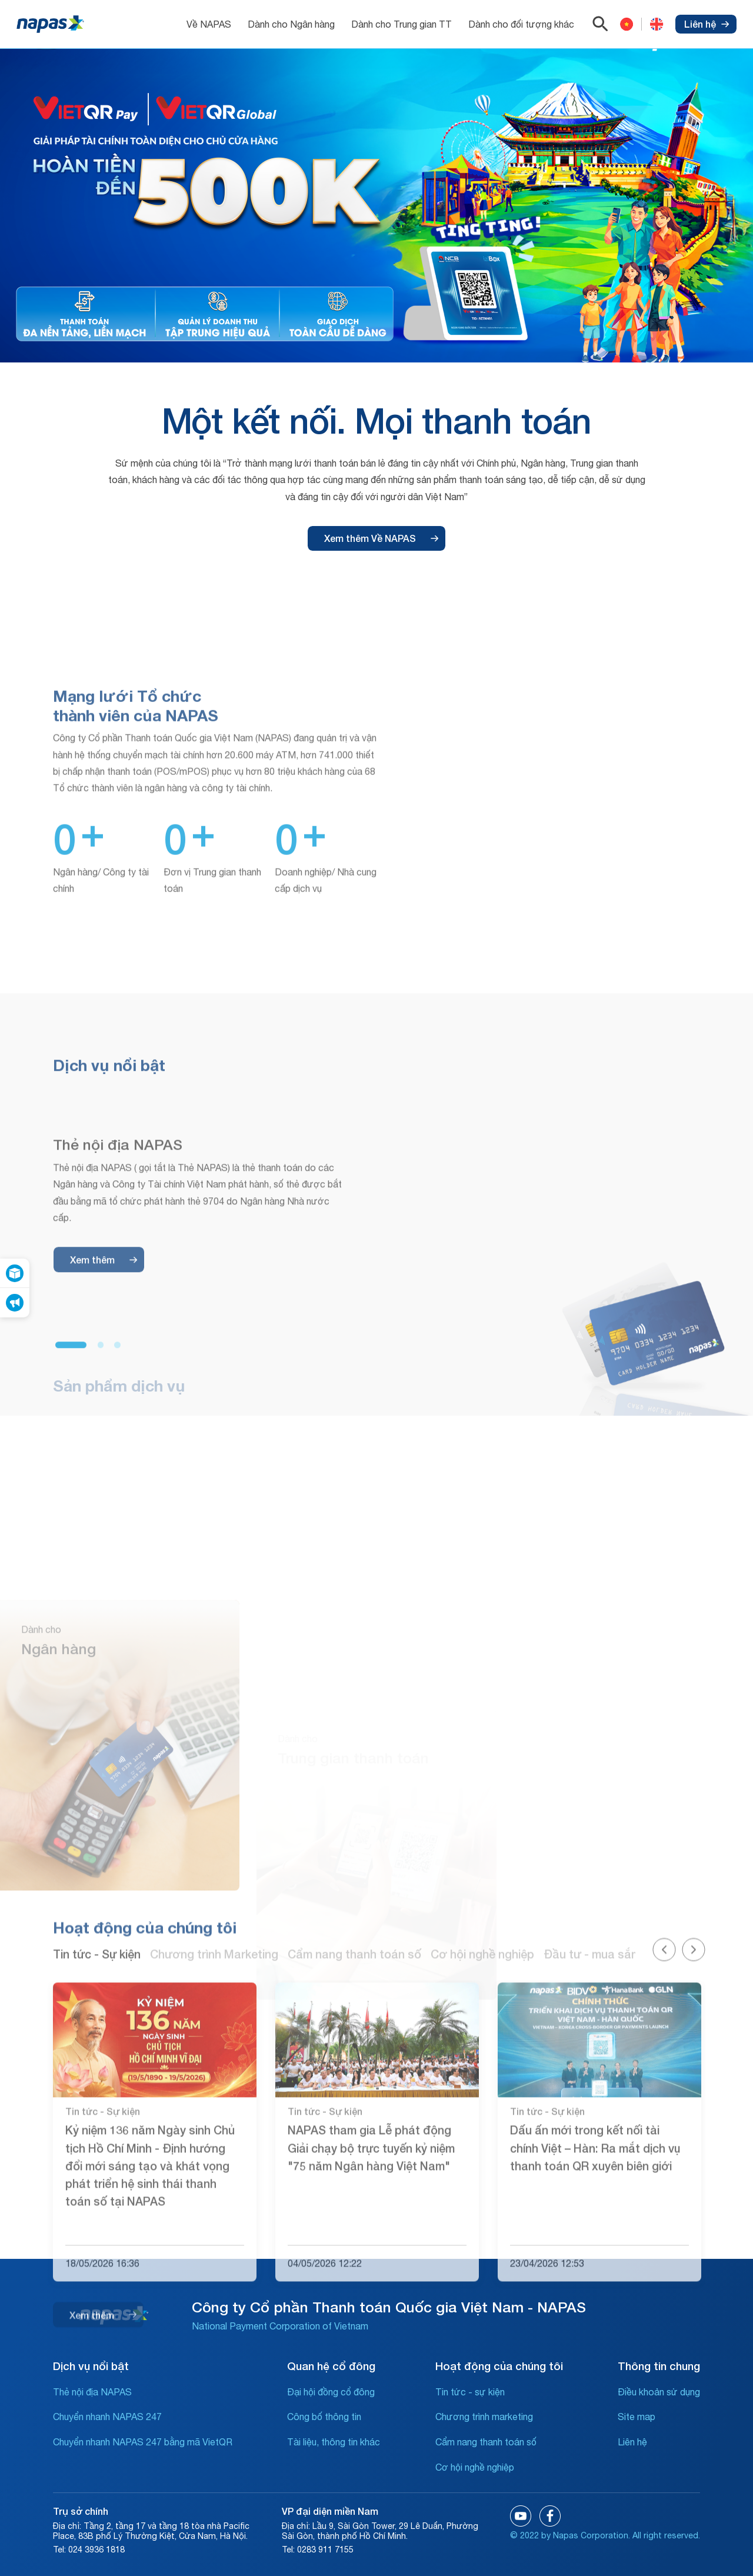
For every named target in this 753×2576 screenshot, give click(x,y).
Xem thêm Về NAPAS (381, 538)
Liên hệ (706, 23)
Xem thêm (103, 1497)
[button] (70, 1583)
